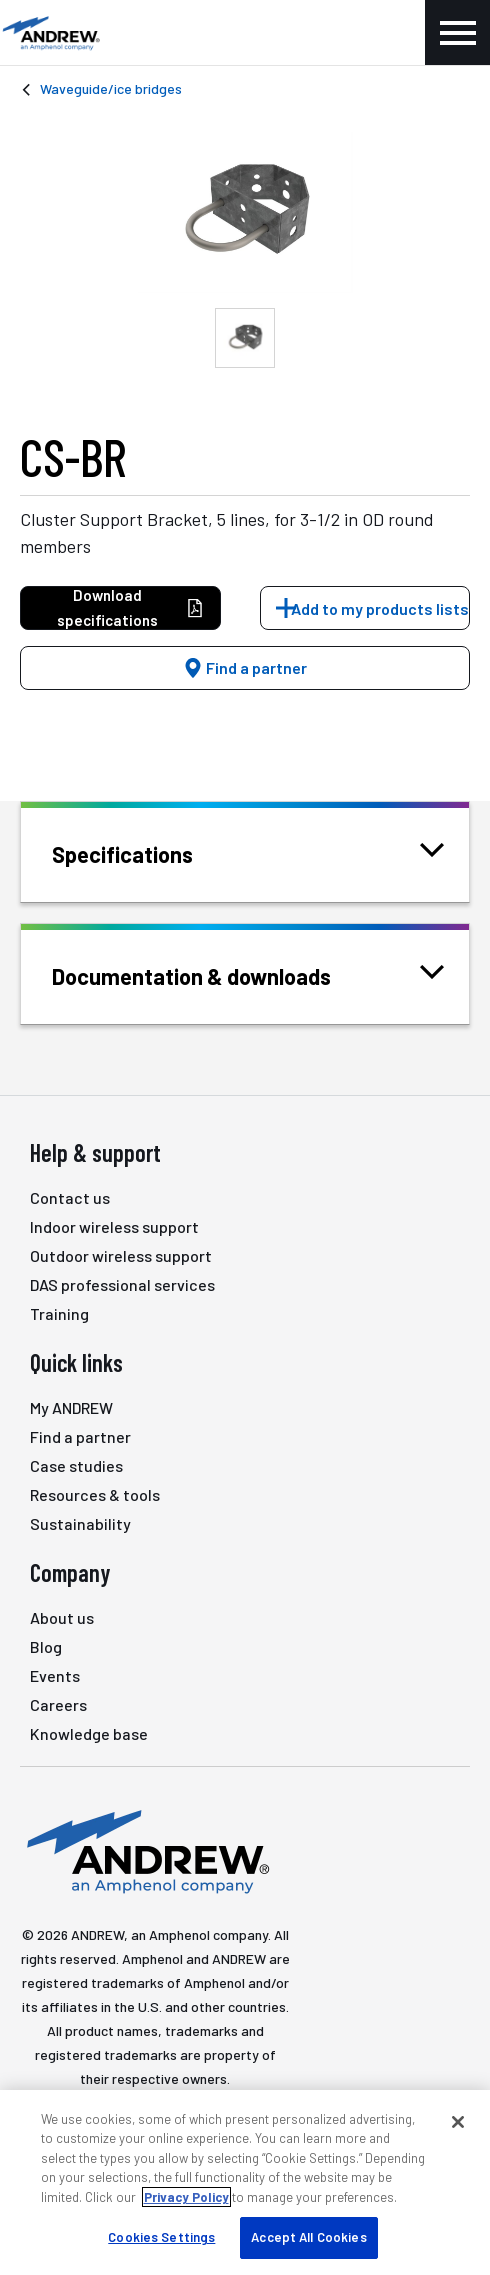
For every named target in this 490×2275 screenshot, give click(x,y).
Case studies (76, 1465)
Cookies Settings (161, 2237)
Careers (58, 1704)
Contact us (70, 1197)
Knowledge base (89, 1733)
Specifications (147, 852)
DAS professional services (122, 1284)
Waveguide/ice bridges (111, 88)
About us (62, 1617)
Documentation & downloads (216, 974)
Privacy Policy (186, 2197)
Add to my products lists (380, 608)
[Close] (458, 2122)
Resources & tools (95, 1494)
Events (55, 1675)
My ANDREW (71, 1407)
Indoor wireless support (114, 1226)
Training (59, 1313)
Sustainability (80, 1523)
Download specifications (130, 607)
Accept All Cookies (308, 2237)
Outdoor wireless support (121, 1255)
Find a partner (245, 667)
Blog (46, 1646)
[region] (245, 2182)
